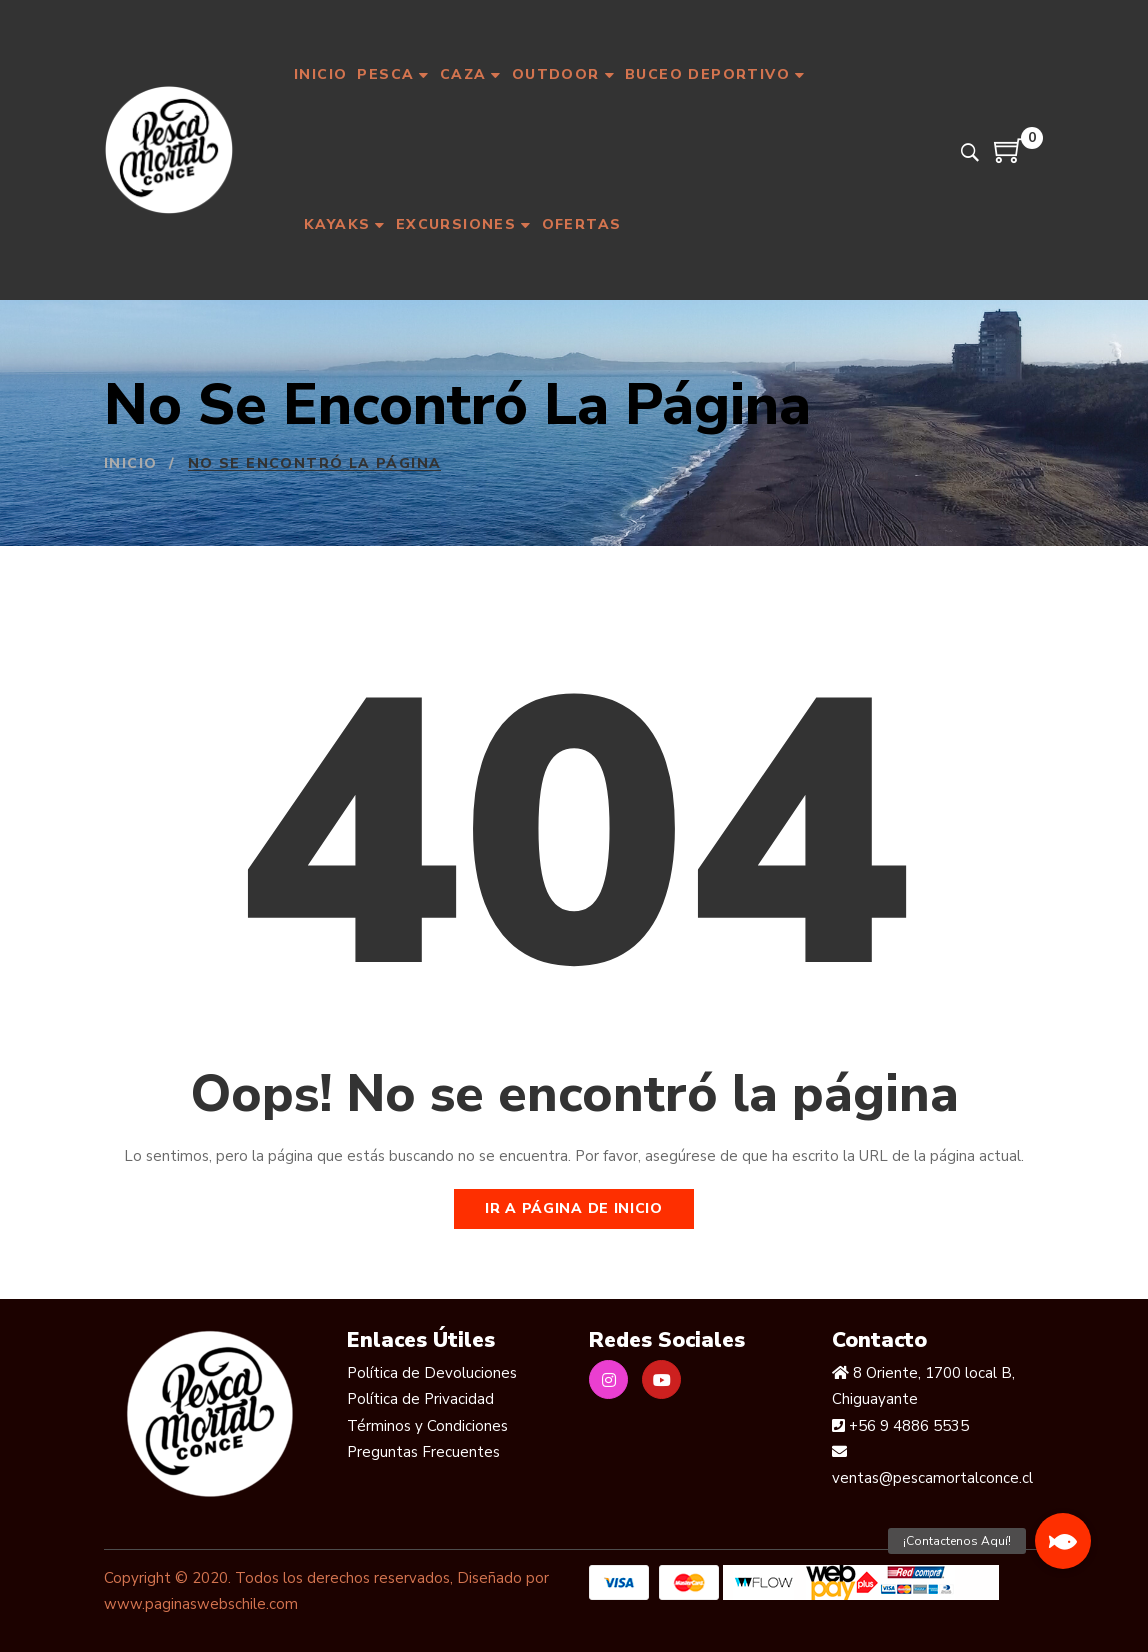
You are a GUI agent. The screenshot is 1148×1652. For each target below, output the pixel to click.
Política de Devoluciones (432, 1373)
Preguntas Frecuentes (423, 1452)
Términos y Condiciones (427, 1426)
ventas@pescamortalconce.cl (932, 1478)
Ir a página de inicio (574, 1208)
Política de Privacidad (420, 1399)
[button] (1063, 1541)
